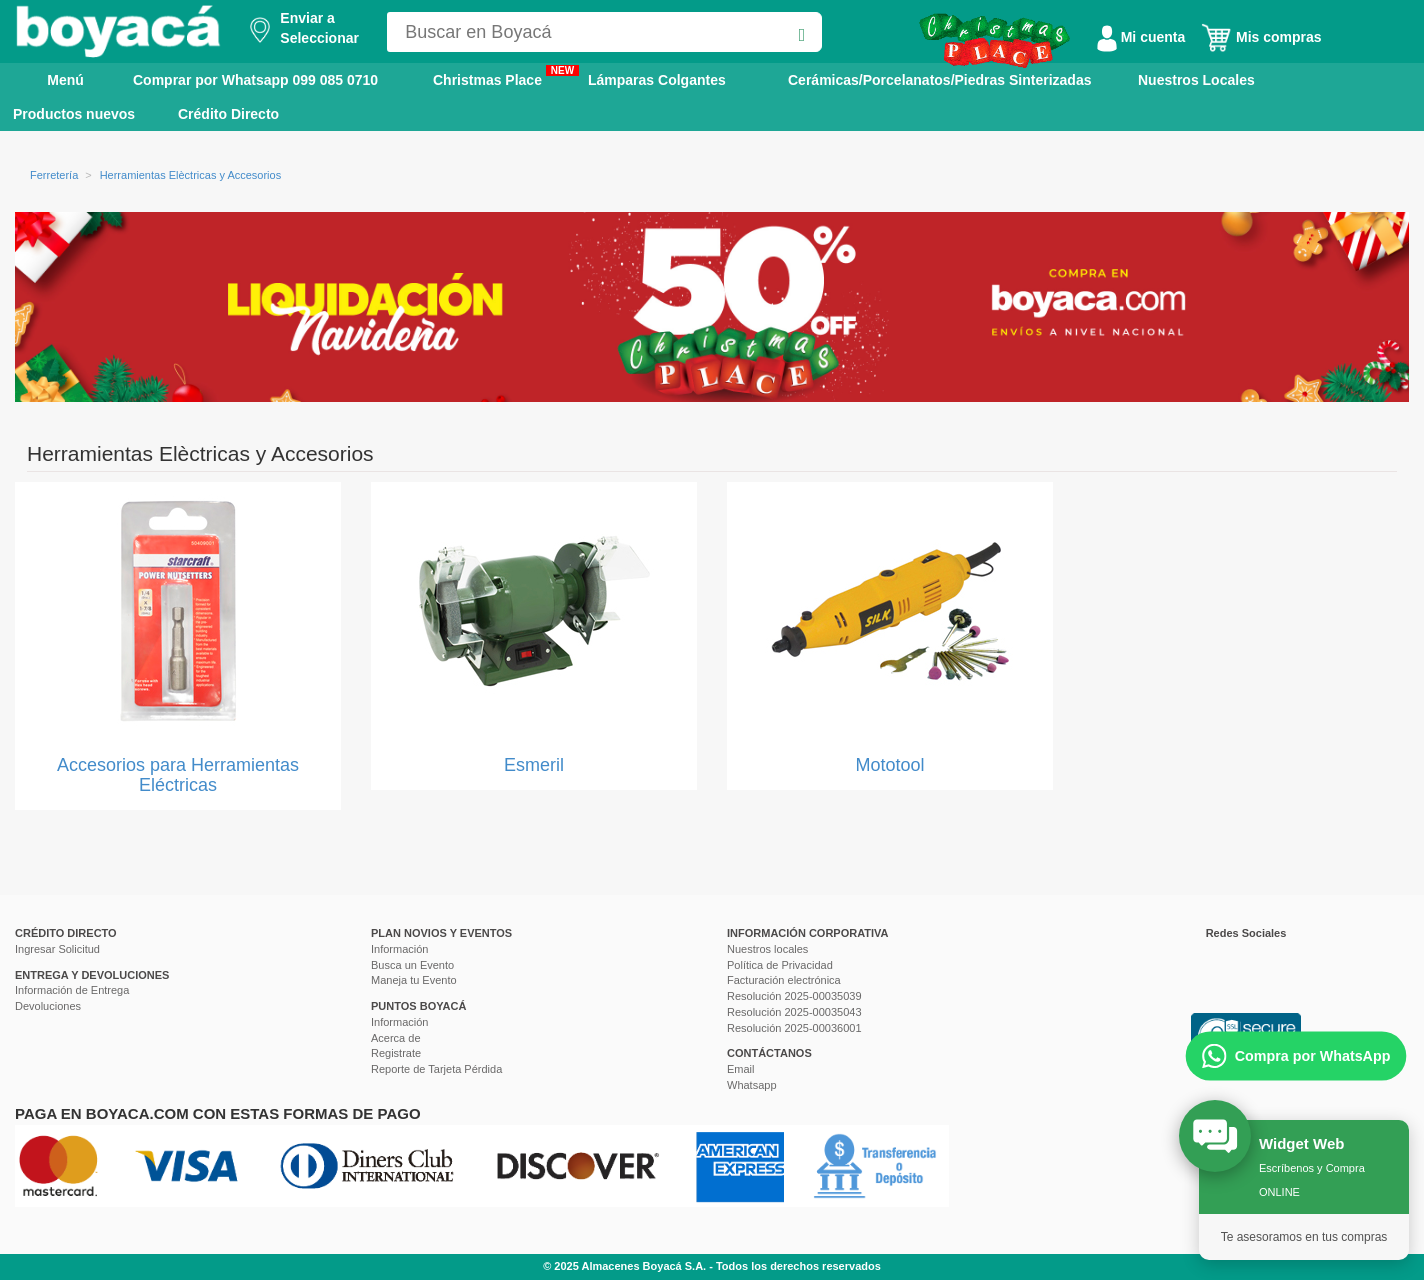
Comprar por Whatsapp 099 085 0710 (255, 80)
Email (741, 1069)
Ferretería (54, 175)
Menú (51, 79)
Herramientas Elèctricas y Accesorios (191, 175)
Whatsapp (752, 1085)
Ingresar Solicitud (57, 949)
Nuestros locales (767, 949)
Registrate (396, 1053)
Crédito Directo (228, 114)
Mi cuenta (1141, 37)
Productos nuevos (74, 114)
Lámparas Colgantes (657, 80)
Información (399, 949)
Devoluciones (48, 1006)
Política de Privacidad (780, 965)
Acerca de (396, 1038)
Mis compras (1261, 37)
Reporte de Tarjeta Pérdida (436, 1069)
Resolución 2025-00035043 (794, 1012)
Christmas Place (506, 76)
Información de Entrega (72, 990)
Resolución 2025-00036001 (794, 1028)
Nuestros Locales (1196, 80)
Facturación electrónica (784, 980)
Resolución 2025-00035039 (794, 996)
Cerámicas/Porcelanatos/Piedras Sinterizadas (939, 80)
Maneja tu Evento (414, 980)
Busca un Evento (412, 965)
